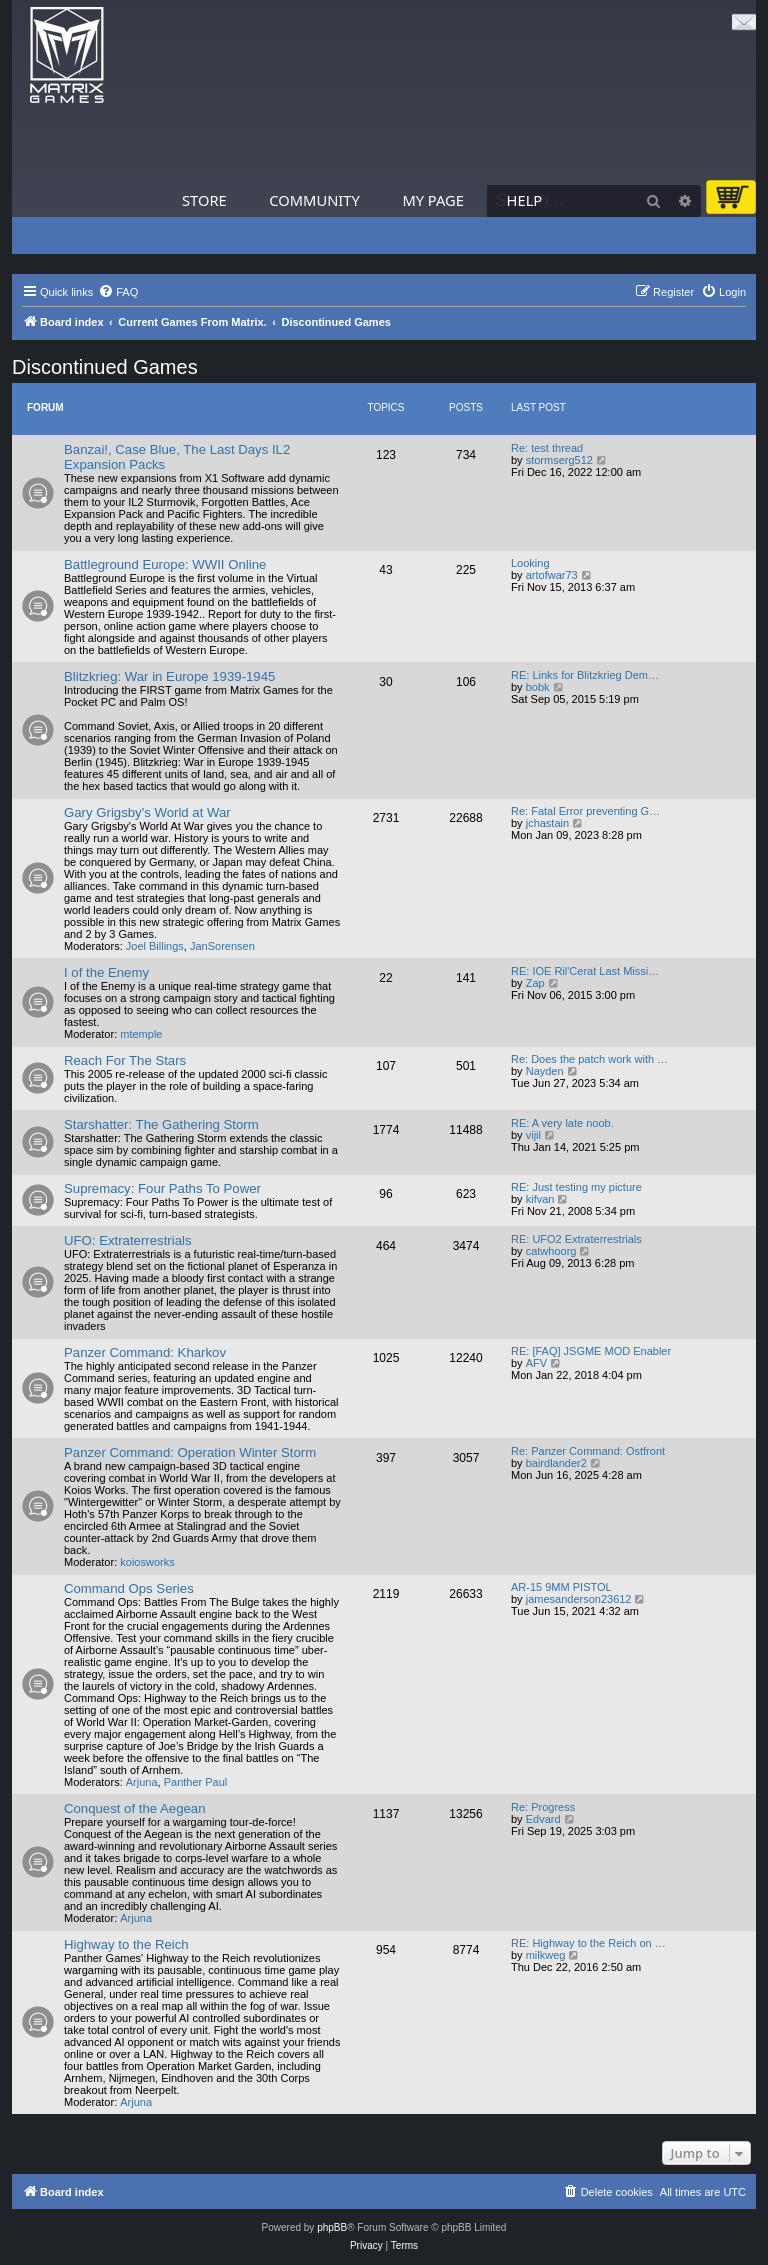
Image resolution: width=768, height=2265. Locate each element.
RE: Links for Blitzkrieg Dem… (585, 675)
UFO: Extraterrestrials (128, 1240)
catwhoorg (551, 1251)
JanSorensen (222, 946)
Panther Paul (196, 1782)
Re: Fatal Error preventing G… (585, 811)
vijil (533, 1135)
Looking (530, 563)
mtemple (141, 1034)
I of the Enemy (106, 972)
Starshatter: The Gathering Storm (161, 1124)
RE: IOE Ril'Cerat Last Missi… (585, 971)
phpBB (332, 2227)
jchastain (547, 823)
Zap (535, 983)
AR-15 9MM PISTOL (561, 1587)
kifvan (540, 1199)
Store (204, 200)
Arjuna (142, 1782)
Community (314, 200)
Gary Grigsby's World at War (147, 812)
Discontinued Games (105, 367)
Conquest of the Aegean (135, 1808)
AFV (536, 1363)
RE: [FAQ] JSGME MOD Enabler (591, 1351)
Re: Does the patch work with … (589, 1059)
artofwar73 (552, 575)
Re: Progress (543, 1807)
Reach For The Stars (125, 1060)
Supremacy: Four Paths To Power (162, 1188)
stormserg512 (559, 460)
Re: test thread (547, 448)
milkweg (546, 1955)
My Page (433, 200)
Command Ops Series (129, 1588)
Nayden (545, 1071)
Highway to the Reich (126, 1944)
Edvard (543, 1819)
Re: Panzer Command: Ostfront (588, 1451)
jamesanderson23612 (579, 1599)
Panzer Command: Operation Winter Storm (190, 1452)
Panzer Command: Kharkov (145, 1352)
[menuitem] (118, 292)
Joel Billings (155, 946)
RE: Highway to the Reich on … (588, 1943)
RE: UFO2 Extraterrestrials (576, 1239)
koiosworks (147, 1562)
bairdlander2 (556, 1463)
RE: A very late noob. (562, 1123)
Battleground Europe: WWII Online (165, 564)
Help (525, 200)
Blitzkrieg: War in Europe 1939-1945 (169, 676)
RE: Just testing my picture (576, 1187)
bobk (538, 687)
